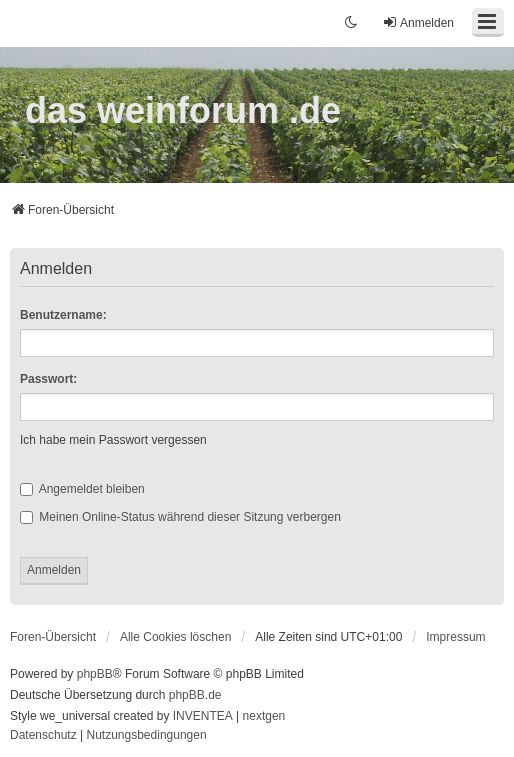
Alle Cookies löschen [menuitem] (175, 637)
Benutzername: (63, 315)
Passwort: (48, 379)
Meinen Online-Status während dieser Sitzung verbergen (180, 517)
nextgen (264, 716)
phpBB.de (195, 695)
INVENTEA (203, 716)
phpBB (95, 674)
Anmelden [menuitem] (418, 22)
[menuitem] (455, 637)
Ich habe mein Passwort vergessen (113, 440)
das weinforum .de (183, 110)
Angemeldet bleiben (82, 489)
